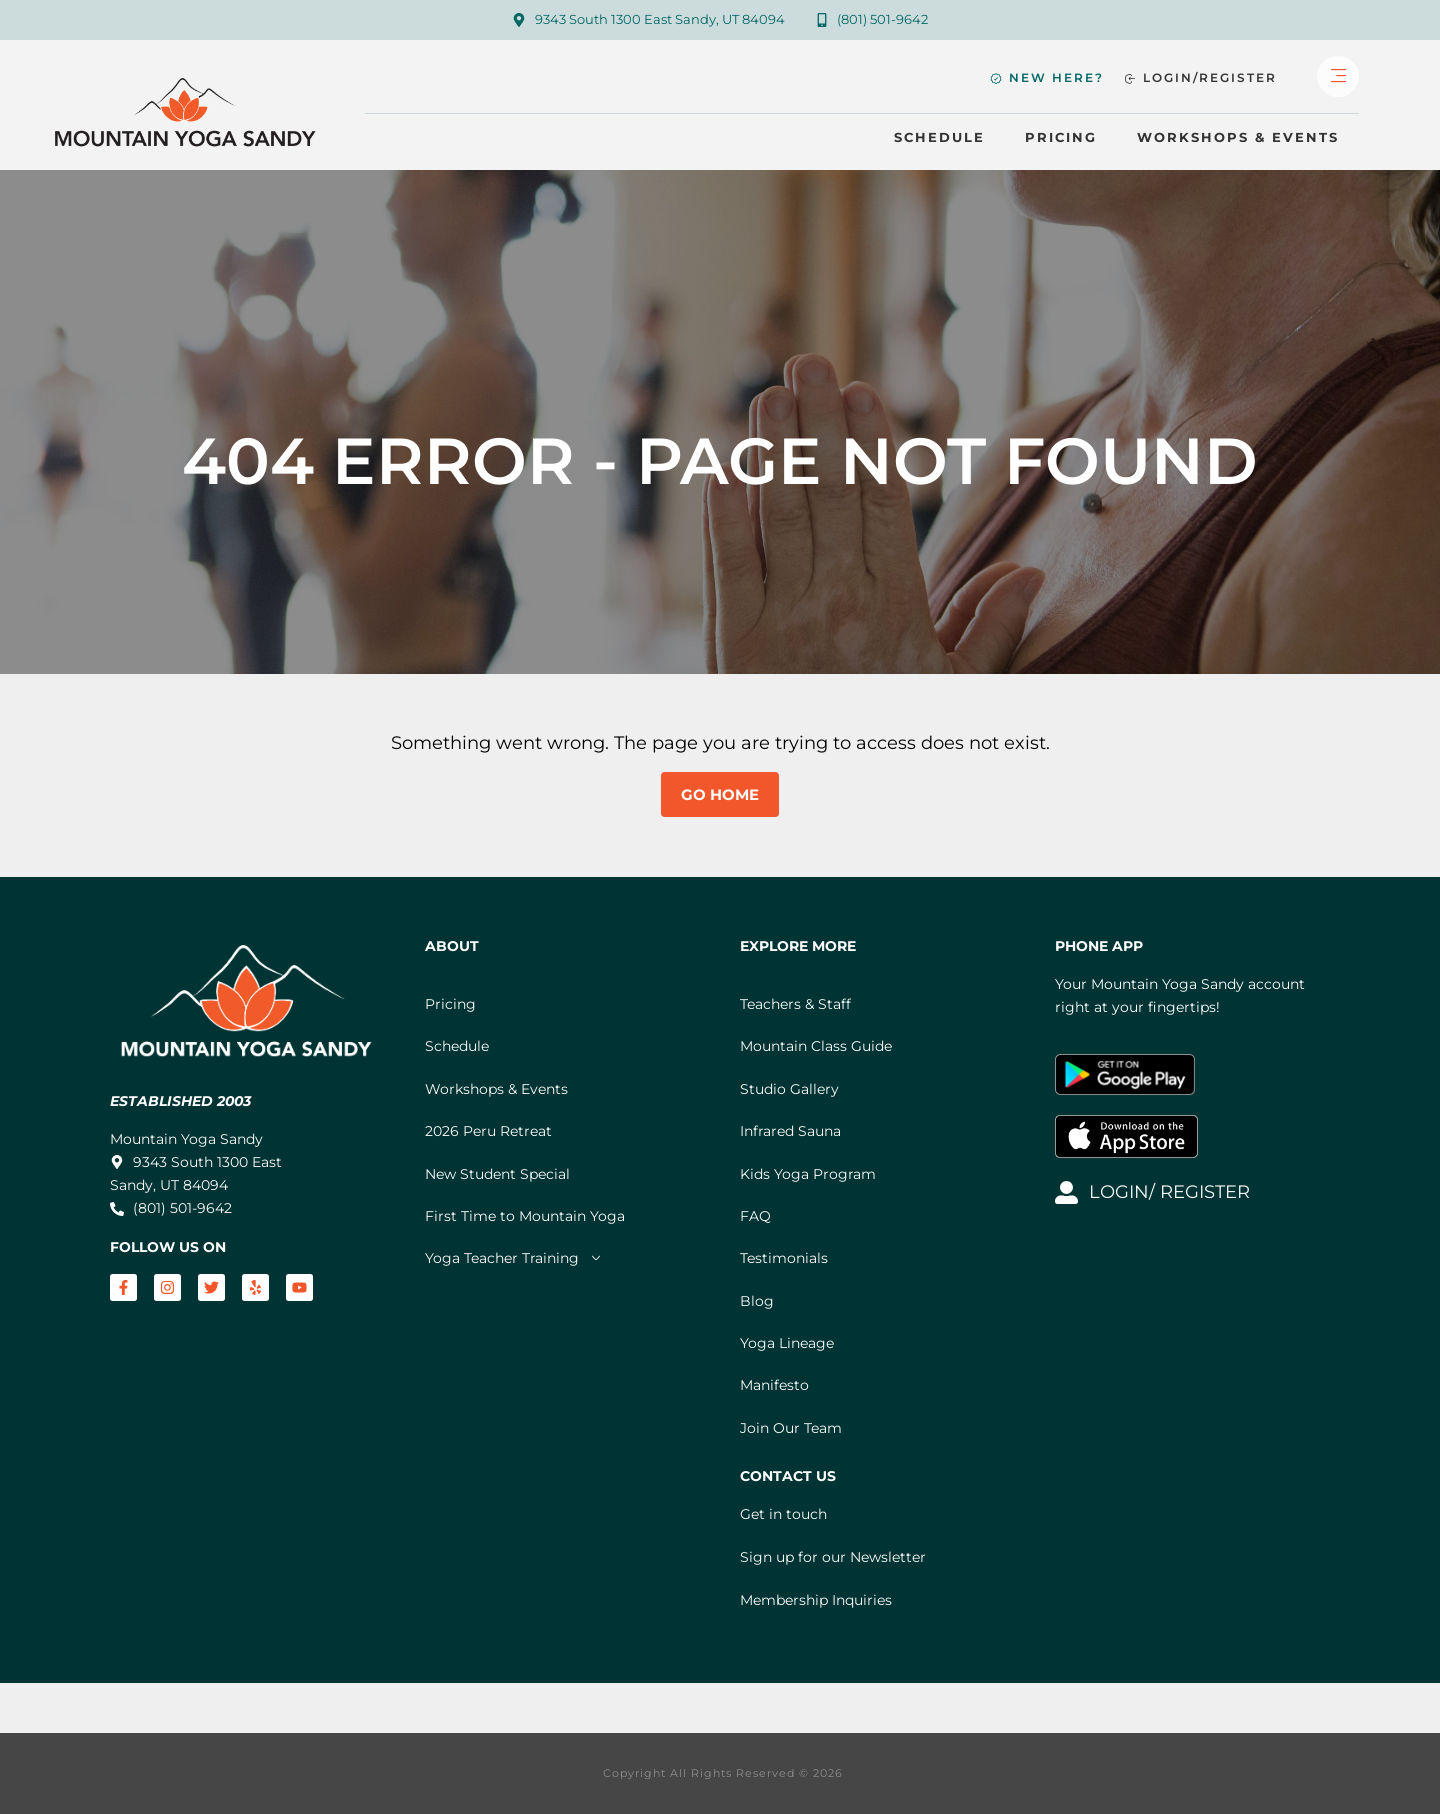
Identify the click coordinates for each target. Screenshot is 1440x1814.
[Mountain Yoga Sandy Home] (188, 119)
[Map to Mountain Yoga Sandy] (648, 20)
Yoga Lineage (787, 1343)
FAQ (755, 1216)
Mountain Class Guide (816, 1046)
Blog (757, 1301)
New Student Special (497, 1174)
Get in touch (783, 1514)
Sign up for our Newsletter (833, 1557)
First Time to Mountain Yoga (525, 1216)
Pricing (1061, 137)
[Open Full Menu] (1338, 77)
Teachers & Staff (795, 1004)
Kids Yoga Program (808, 1174)
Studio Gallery (789, 1089)
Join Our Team (791, 1428)
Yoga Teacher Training (514, 1258)
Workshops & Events (1238, 137)
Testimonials (784, 1258)
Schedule (939, 137)
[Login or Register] (1200, 78)
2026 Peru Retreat (488, 1131)
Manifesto (774, 1385)
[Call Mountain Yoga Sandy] (872, 20)
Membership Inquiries (816, 1600)
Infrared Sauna (790, 1131)
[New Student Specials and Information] (1047, 78)
